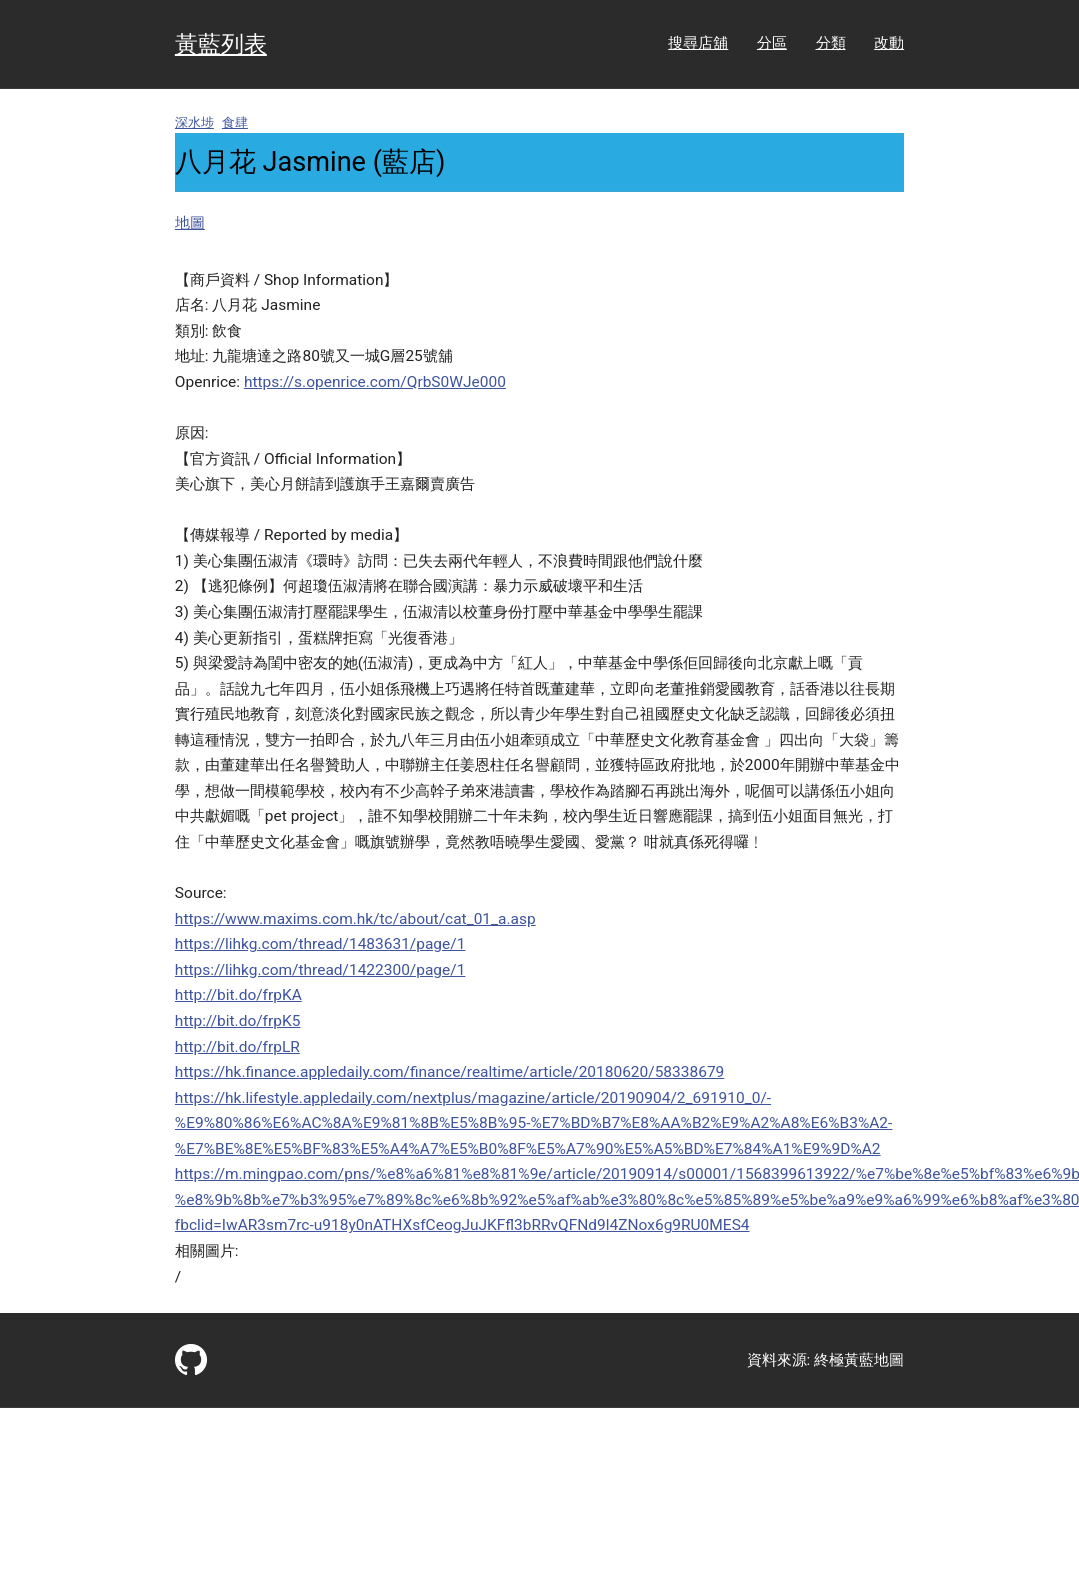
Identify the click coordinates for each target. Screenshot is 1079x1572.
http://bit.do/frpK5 (238, 1021)
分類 (831, 43)
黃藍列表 (221, 44)
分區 (772, 43)
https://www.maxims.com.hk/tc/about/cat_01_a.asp (355, 919)
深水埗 (194, 122)
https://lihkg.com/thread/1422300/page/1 (320, 970)
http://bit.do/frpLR (237, 1047)
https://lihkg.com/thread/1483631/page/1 (320, 944)
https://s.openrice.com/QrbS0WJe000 (375, 382)
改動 (889, 43)
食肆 (235, 122)
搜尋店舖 (698, 43)
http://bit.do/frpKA (238, 995)
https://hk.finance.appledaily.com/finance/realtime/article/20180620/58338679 (449, 1072)
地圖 (190, 223)
